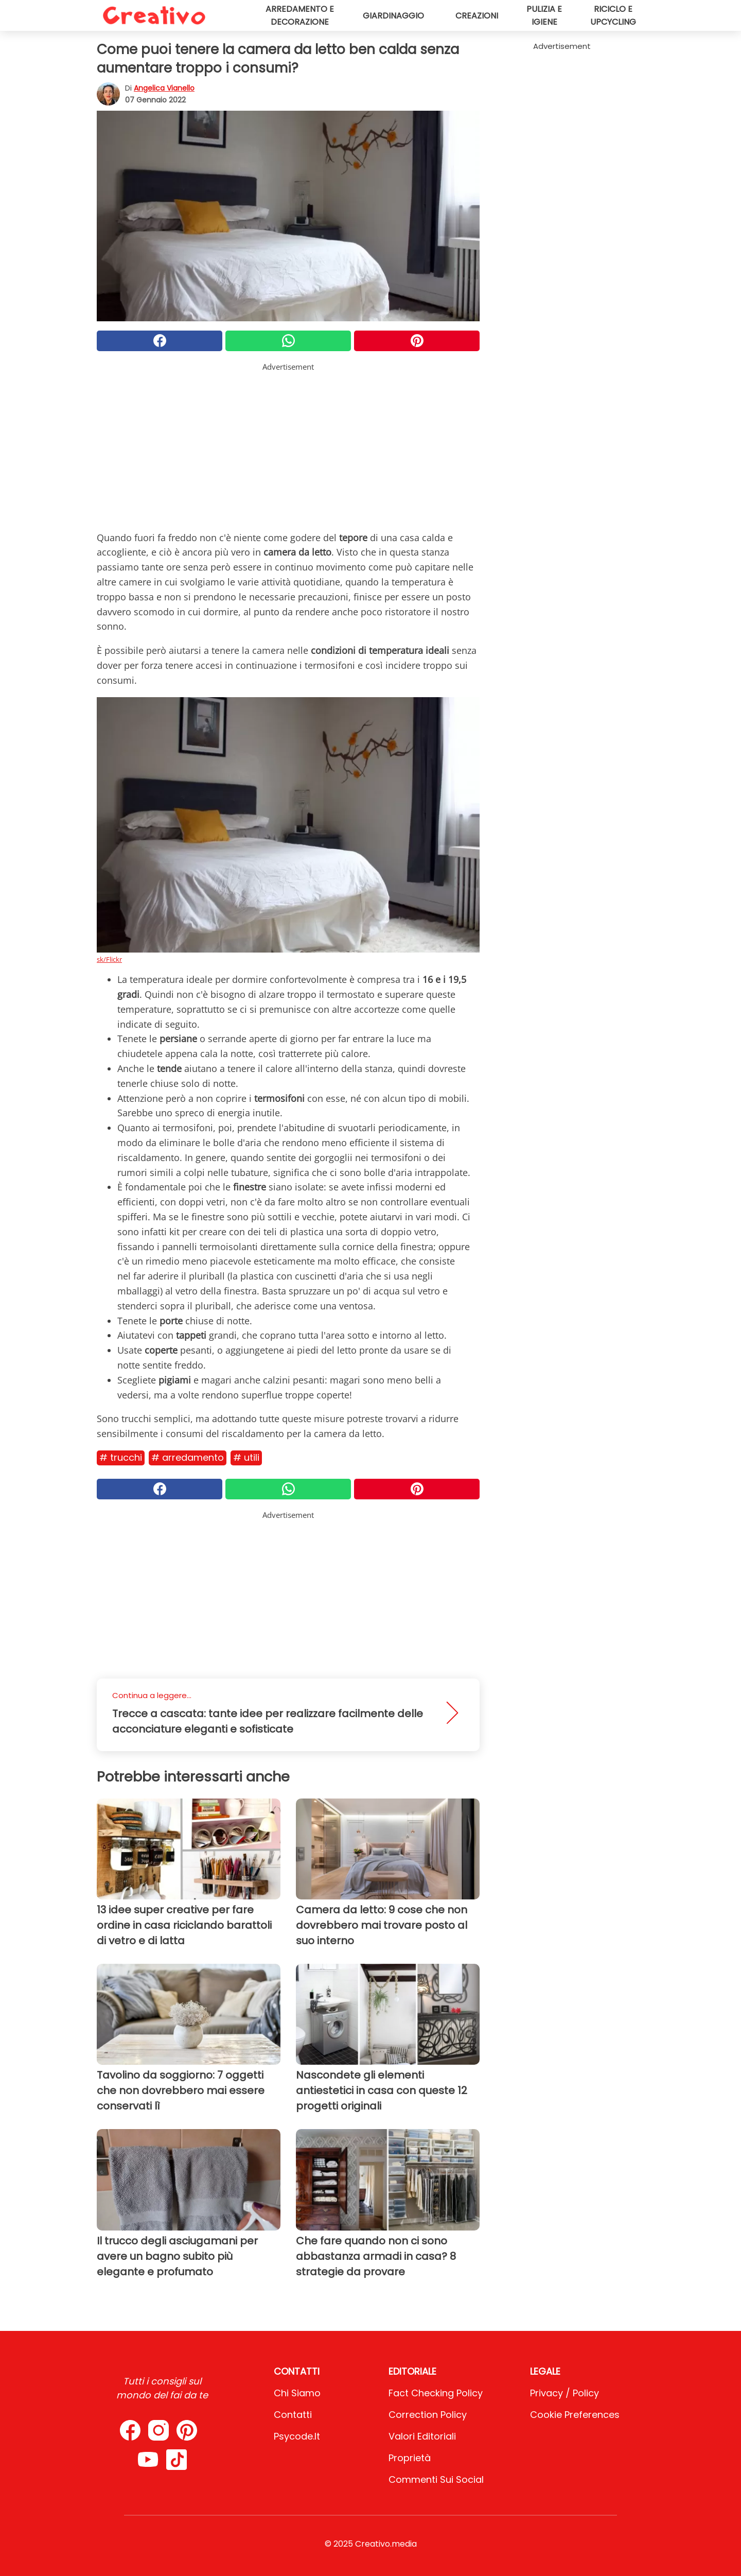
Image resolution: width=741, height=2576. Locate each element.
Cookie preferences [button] (575, 2414)
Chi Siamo (297, 2393)
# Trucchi (120, 1457)
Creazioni (476, 16)
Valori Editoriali (422, 2436)
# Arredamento (187, 1457)
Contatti (293, 2414)
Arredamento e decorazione (300, 15)
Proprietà (410, 2457)
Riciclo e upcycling (613, 15)
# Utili (246, 1457)
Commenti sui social (436, 2479)
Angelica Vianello (164, 88)
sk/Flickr (109, 959)
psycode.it (297, 2436)
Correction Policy (428, 2414)
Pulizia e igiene (544, 15)
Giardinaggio (393, 16)
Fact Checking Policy (436, 2393)
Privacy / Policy (564, 2393)
